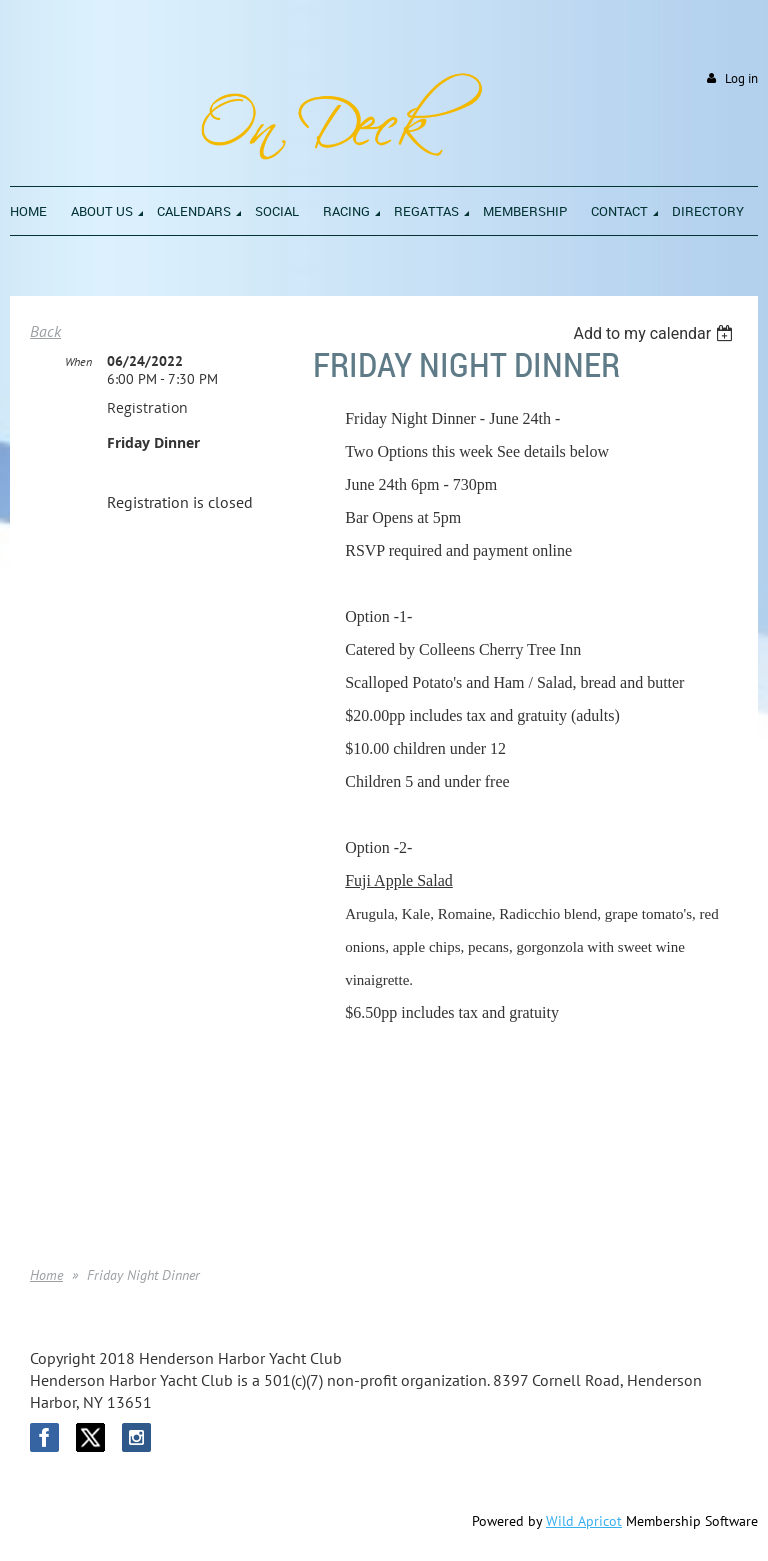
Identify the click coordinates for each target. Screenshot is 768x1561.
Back (45, 331)
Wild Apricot (584, 1521)
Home (46, 1275)
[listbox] (655, 333)
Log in (741, 78)
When (78, 361)
